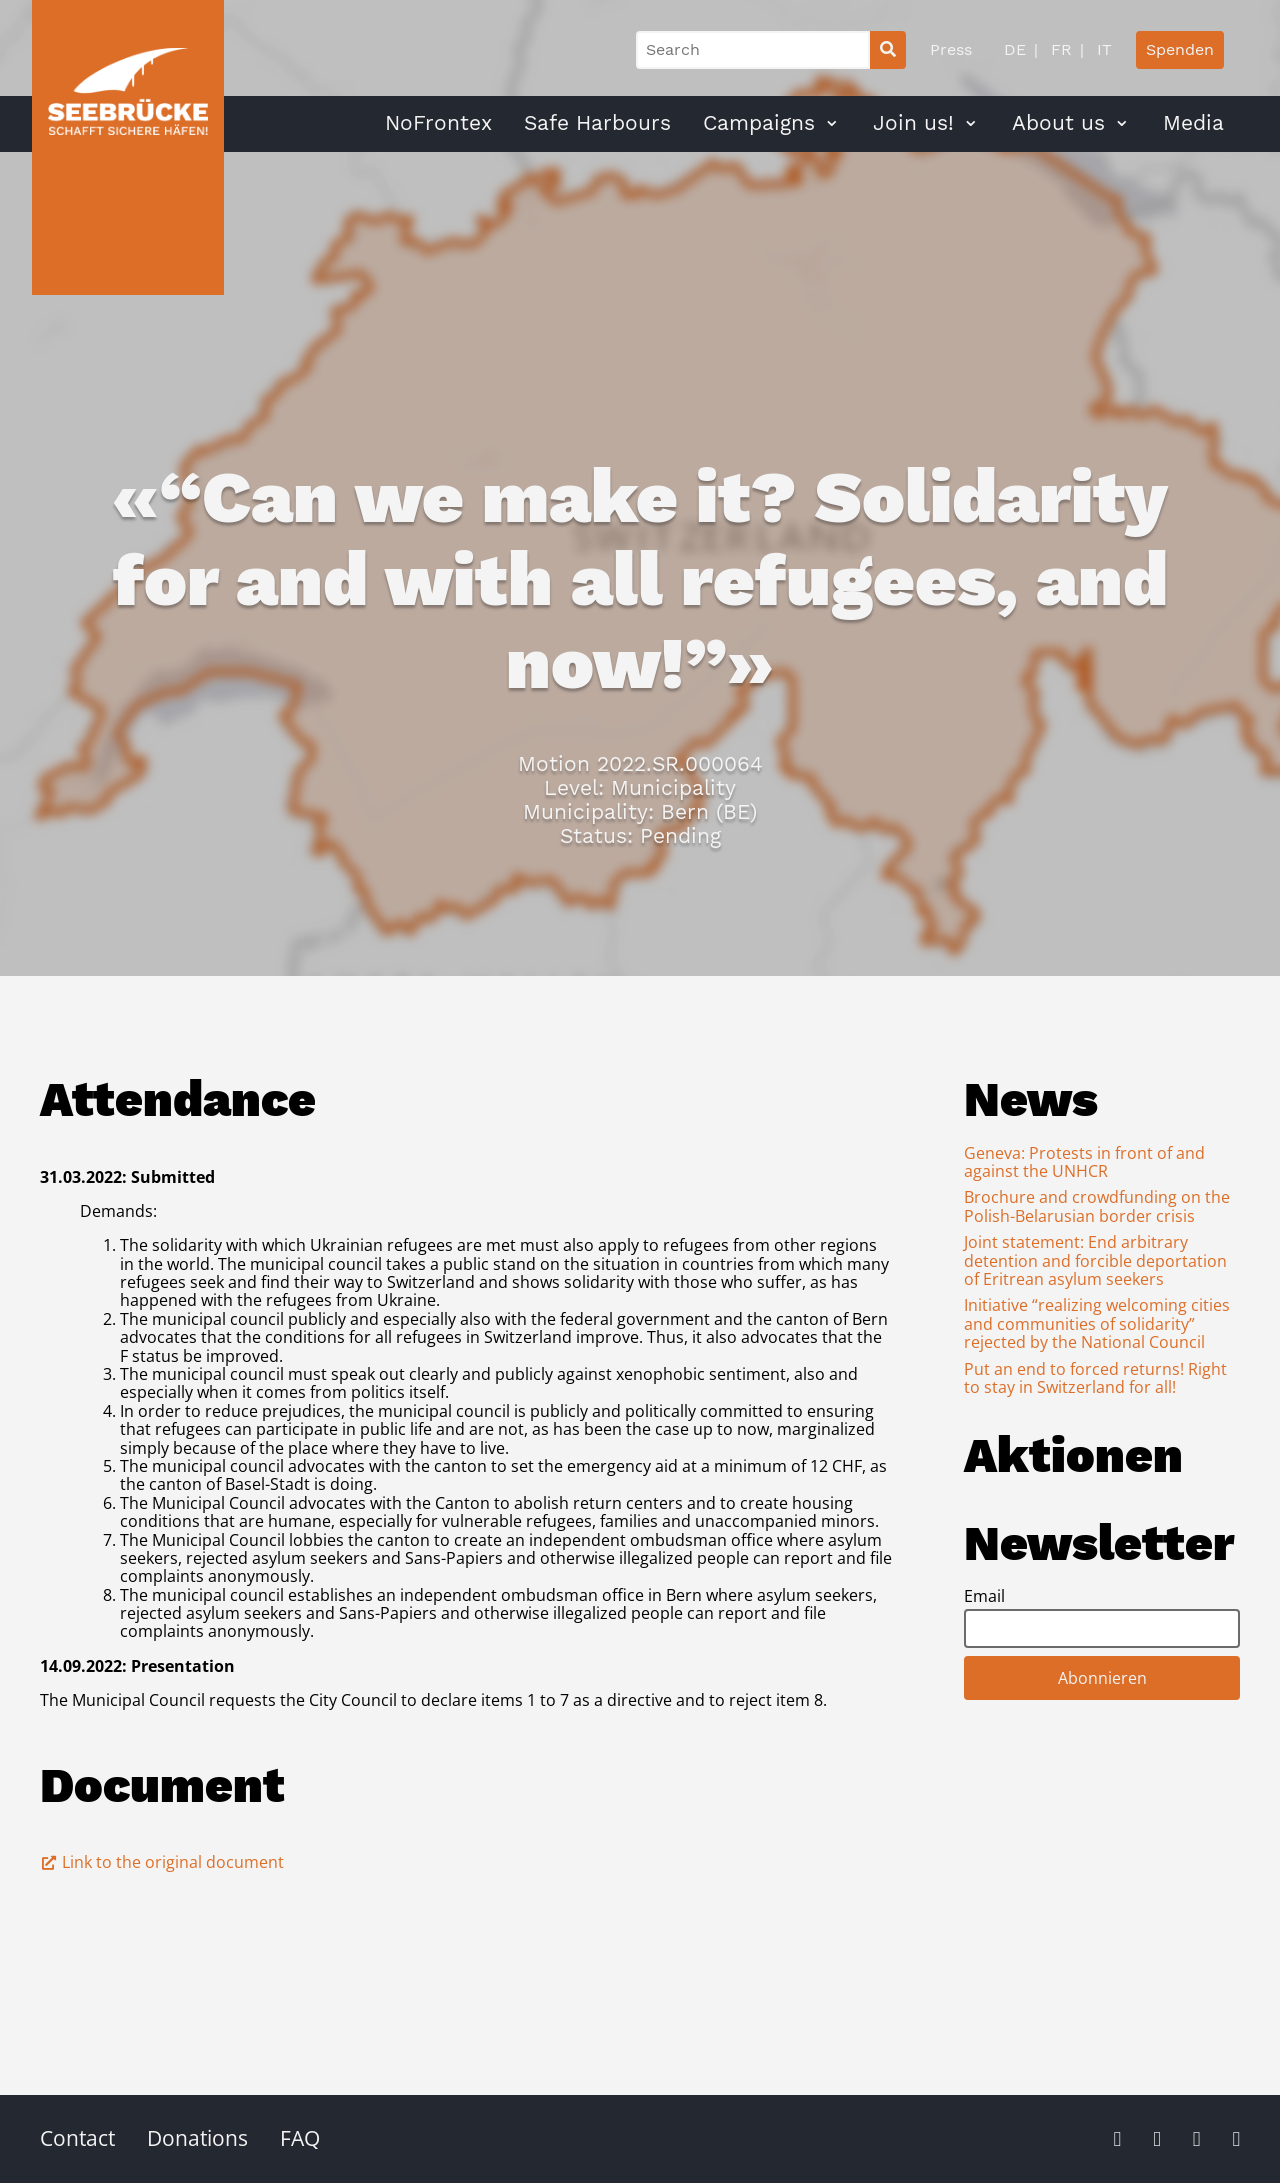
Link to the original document (162, 1862)
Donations (197, 2138)
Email (984, 1596)
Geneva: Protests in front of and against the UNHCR (1084, 1162)
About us (1058, 123)
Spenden (1180, 49)
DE (1015, 49)
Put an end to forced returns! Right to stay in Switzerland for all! (1095, 1378)
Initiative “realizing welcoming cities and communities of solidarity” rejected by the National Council (1097, 1323)
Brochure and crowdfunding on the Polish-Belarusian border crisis (1097, 1206)
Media (1193, 123)
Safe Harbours (597, 123)
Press (951, 49)
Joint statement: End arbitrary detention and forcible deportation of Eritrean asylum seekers (1095, 1260)
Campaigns (759, 123)
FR (1059, 49)
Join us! (913, 123)
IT (1102, 49)
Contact (77, 2138)
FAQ (300, 2138)
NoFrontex (438, 123)
